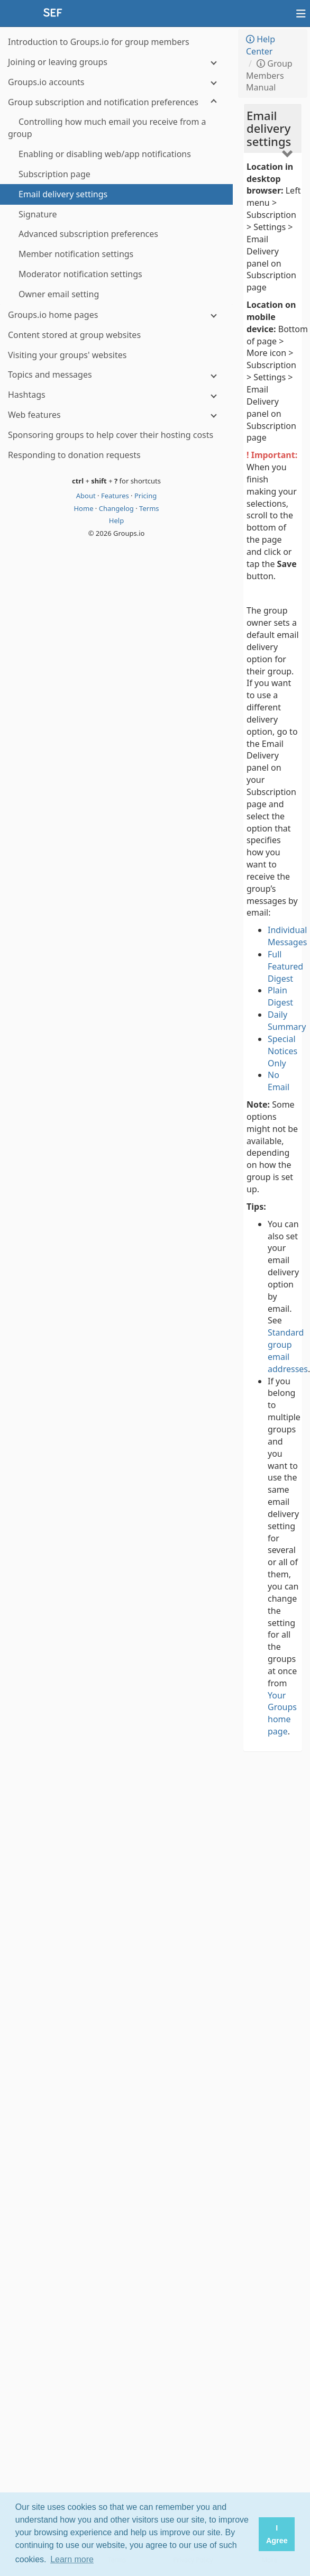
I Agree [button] (277, 2534)
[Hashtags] (116, 395)
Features (116, 495)
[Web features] (116, 415)
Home (84, 508)
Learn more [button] (72, 2559)
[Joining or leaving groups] (116, 62)
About (86, 495)
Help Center (260, 45)
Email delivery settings (269, 128)
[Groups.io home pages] (116, 315)
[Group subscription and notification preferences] (116, 102)
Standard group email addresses (288, 1351)
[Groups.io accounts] (116, 82)
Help (116, 520)
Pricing (145, 495)
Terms (149, 508)
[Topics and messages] (116, 374)
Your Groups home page (282, 1713)
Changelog (117, 508)
